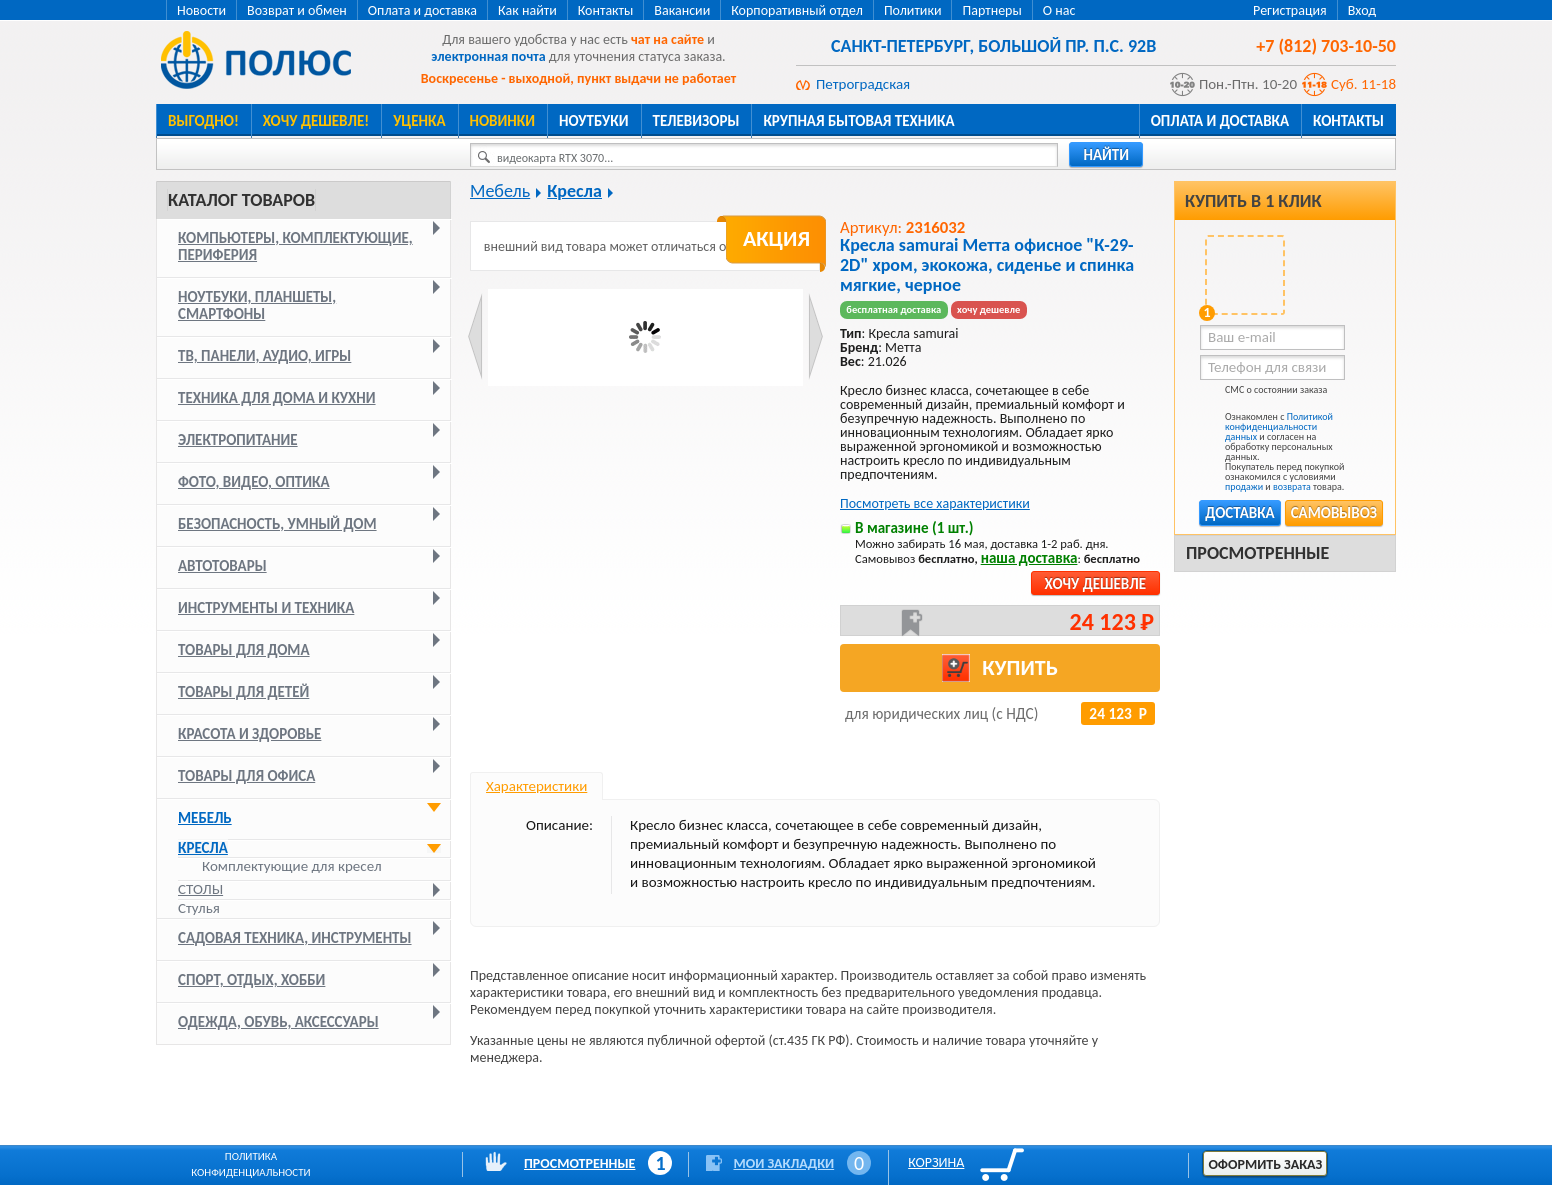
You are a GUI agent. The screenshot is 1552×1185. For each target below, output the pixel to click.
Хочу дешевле (1095, 584)
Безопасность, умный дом (277, 524)
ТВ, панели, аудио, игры (264, 356)
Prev (475, 336)
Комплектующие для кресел (292, 866)
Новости (201, 10)
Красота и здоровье (249, 734)
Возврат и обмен (297, 10)
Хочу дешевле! (316, 121)
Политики (913, 10)
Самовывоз (1334, 513)
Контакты (606, 10)
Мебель (205, 818)
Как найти (527, 10)
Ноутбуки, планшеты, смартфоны (257, 305)
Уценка (419, 121)
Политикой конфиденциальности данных (1279, 426)
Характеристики (536, 786)
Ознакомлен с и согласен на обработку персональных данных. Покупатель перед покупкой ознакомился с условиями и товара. (1272, 452)
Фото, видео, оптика (254, 482)
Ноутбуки (594, 121)
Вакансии (682, 10)
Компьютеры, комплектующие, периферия (295, 246)
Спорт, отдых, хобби (251, 980)
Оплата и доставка (422, 10)
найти (1106, 155)
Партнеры (991, 10)
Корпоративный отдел (797, 10)
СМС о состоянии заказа (1263, 393)
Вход (1362, 10)
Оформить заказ (1265, 1164)
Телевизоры (696, 121)
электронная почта (488, 56)
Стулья (199, 908)
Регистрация (1290, 10)
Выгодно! (203, 121)
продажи (1244, 486)
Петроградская (863, 84)
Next (815, 336)
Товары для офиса (246, 776)
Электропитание (238, 440)
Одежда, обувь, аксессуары (278, 1022)
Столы (200, 889)
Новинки (502, 121)
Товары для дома (244, 650)
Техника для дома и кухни (277, 398)
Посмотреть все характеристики (935, 503)
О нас (1059, 10)
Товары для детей (243, 692)
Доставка (1239, 513)
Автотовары (222, 566)
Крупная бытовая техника (858, 121)
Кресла (203, 848)
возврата (1292, 486)
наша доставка (1029, 558)
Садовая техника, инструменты (295, 938)
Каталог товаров (241, 200)
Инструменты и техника (266, 608)
